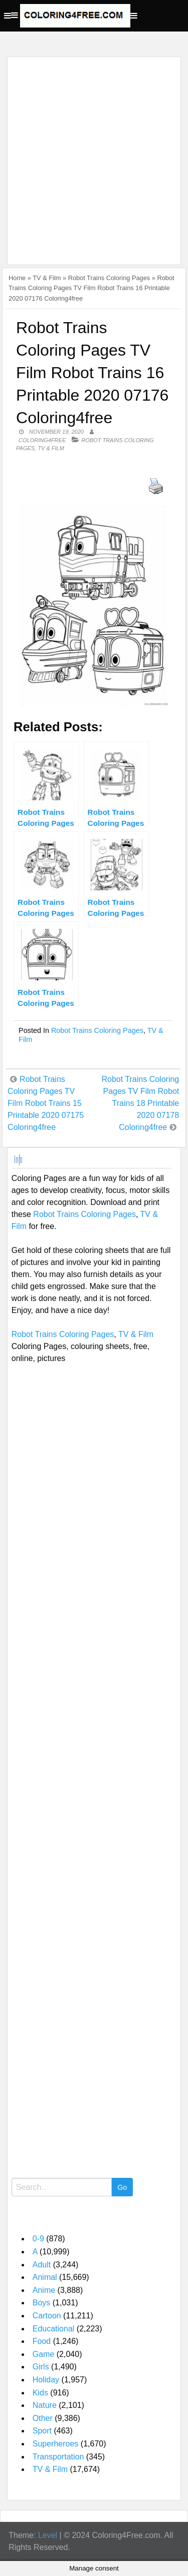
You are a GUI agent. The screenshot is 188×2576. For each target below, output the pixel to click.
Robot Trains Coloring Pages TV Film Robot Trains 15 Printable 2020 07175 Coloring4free (46, 1103)
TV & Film (47, 278)
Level (47, 2535)
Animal (45, 2277)
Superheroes (56, 2443)
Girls (41, 2366)
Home (17, 278)
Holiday (46, 2379)
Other (43, 2418)
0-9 (38, 2238)
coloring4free (42, 440)
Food (42, 2341)
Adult (42, 2264)
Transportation (58, 2456)
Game (44, 2354)
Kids (40, 2392)
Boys (42, 2302)
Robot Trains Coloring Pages (109, 278)
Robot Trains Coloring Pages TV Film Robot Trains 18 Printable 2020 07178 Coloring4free (140, 1103)
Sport (42, 2430)
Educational (54, 2328)
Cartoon (47, 2315)
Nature (45, 2405)
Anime (44, 2290)
